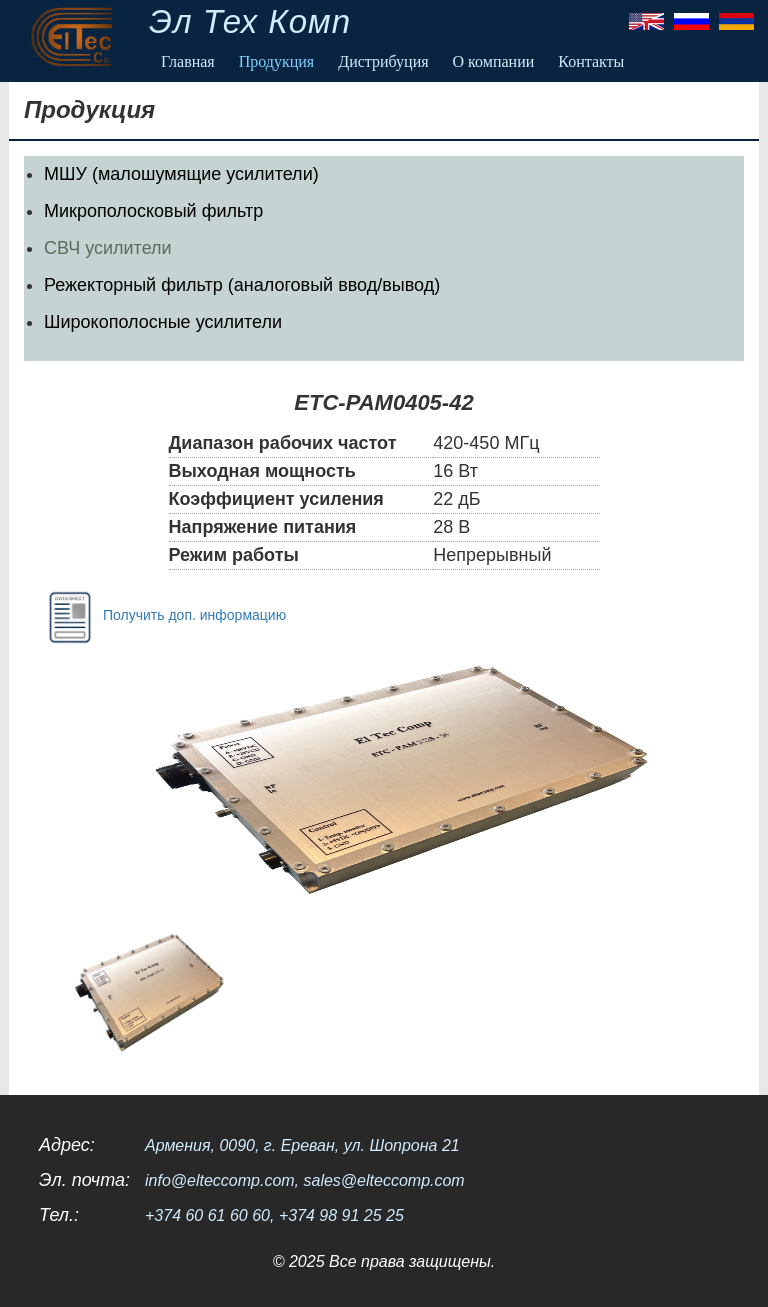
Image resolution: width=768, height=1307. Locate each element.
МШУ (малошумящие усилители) (181, 174)
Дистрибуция (383, 61)
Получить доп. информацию (162, 616)
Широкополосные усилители (163, 322)
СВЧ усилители (108, 248)
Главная (188, 61)
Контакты (591, 61)
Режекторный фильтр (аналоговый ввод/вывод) (242, 285)
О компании (494, 61)
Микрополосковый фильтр (153, 211)
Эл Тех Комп (250, 21)
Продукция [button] (277, 61)
